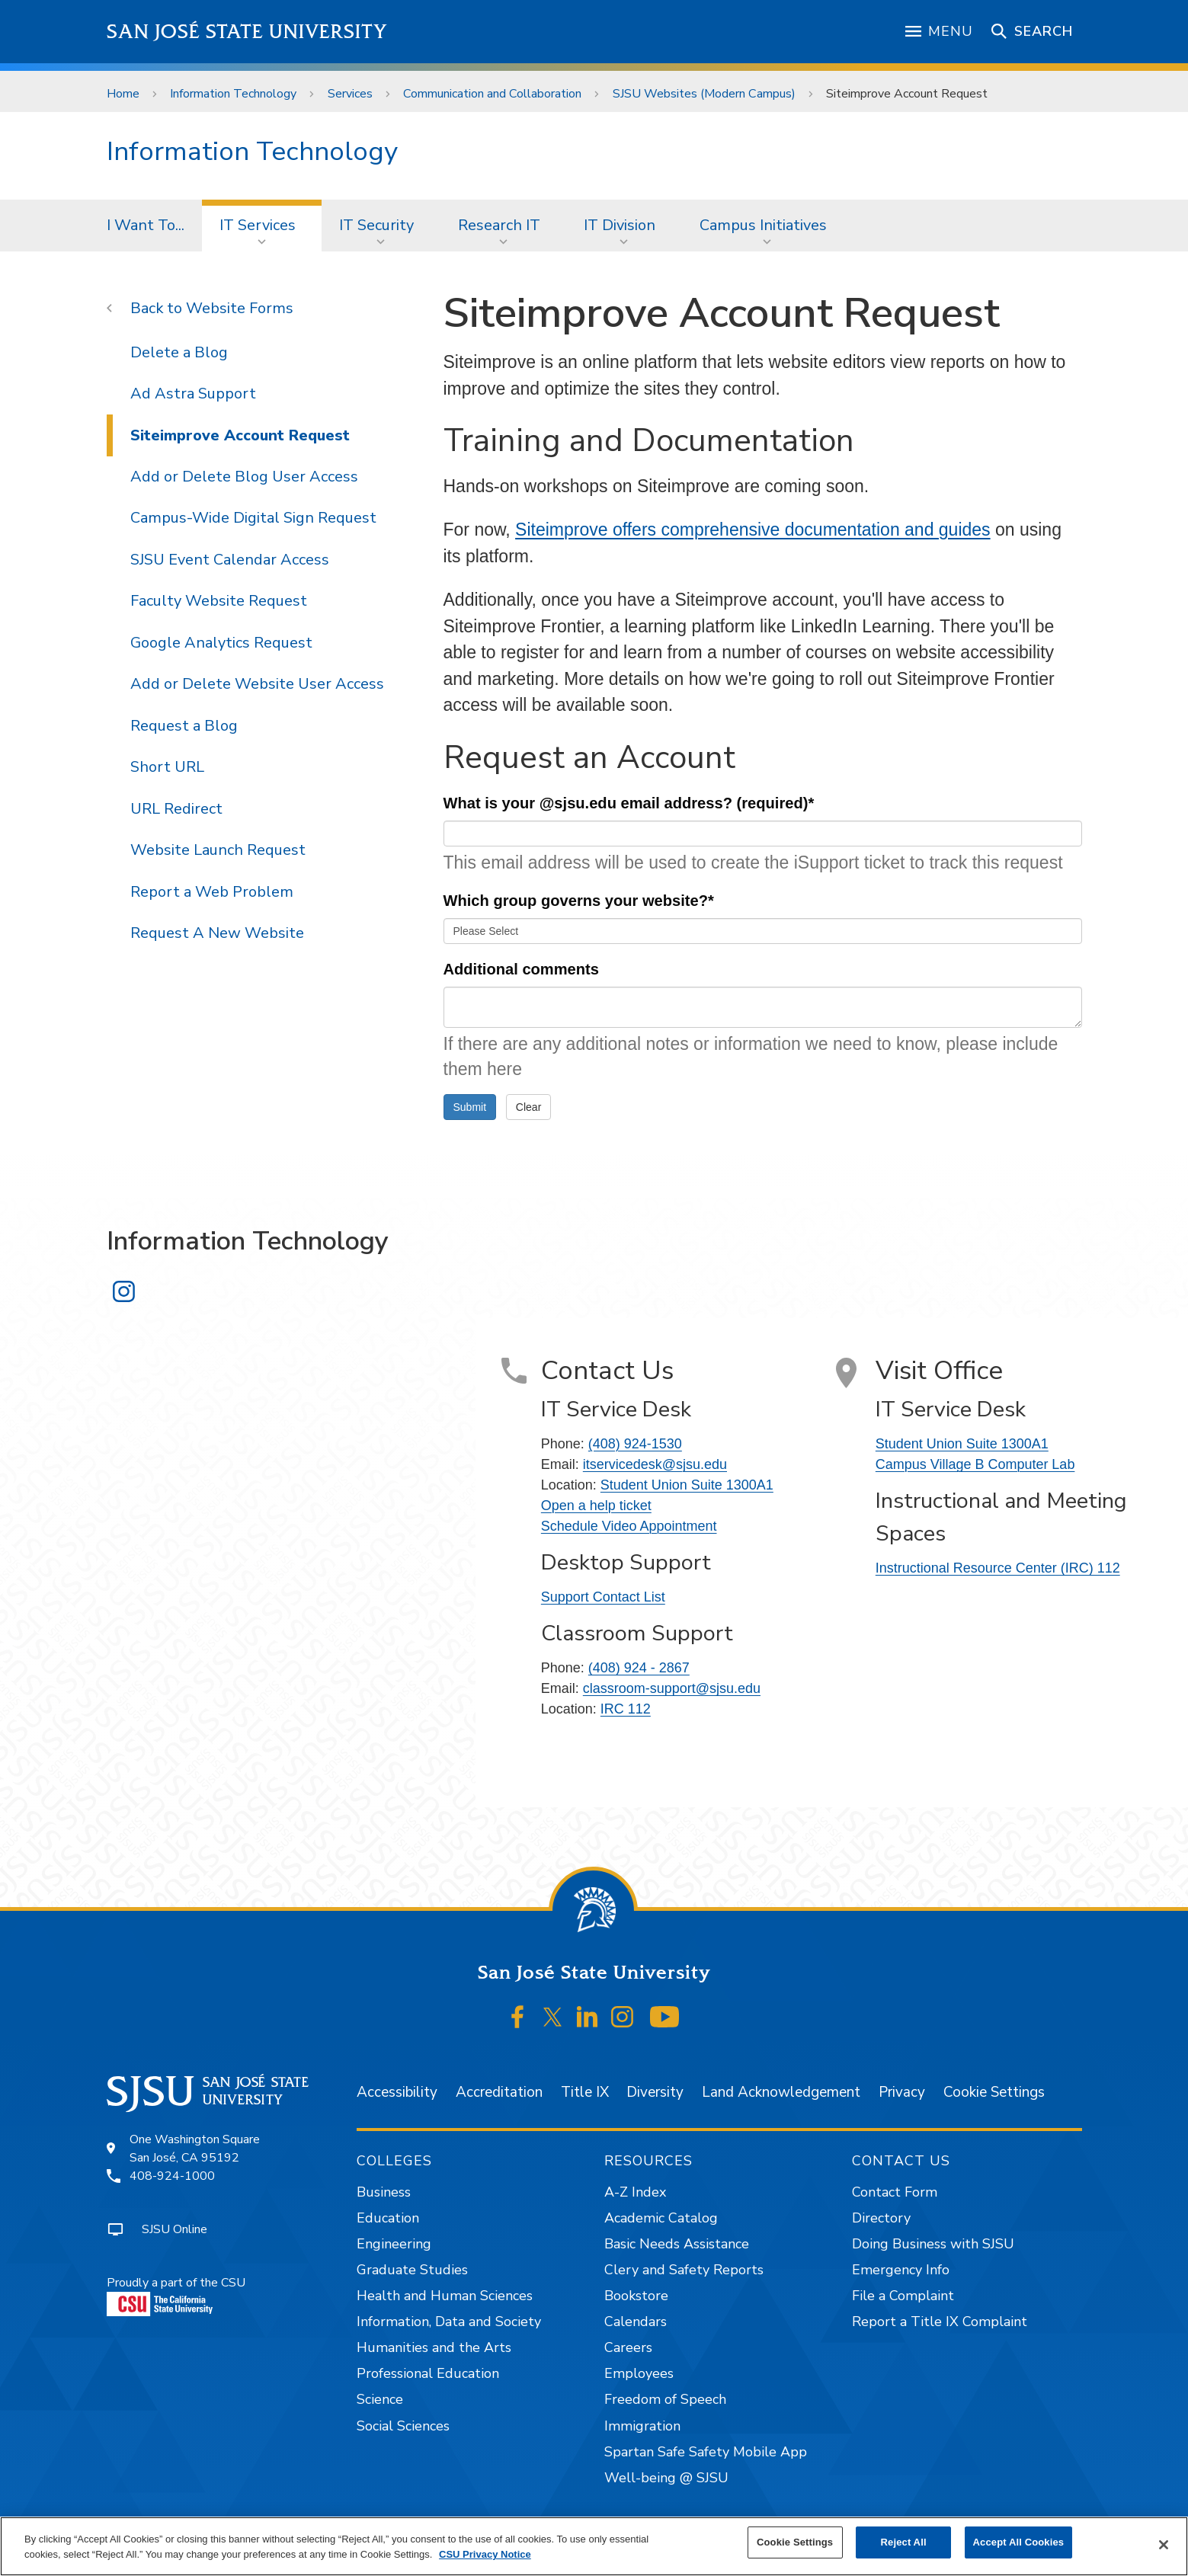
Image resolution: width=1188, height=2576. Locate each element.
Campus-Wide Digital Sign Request (253, 517)
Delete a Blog (179, 352)
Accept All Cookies (1019, 2542)
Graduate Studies (412, 2270)
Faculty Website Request (218, 600)
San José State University (247, 31)
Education (388, 2218)
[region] (594, 2546)
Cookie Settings (994, 2092)
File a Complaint (903, 2295)
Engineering (394, 2244)
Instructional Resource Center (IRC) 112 (998, 1568)
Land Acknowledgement (781, 2092)
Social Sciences (403, 2426)
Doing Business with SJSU (933, 2244)
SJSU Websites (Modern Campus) (704, 93)
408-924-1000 (172, 2176)
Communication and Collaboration (492, 93)
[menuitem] (145, 225)
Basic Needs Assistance (676, 2244)
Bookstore (636, 2295)
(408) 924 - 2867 (639, 1667)
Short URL (167, 767)
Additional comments (521, 969)
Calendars (635, 2321)
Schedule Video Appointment (629, 1526)
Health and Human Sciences (445, 2295)
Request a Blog (184, 725)
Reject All (904, 2542)
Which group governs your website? (578, 900)
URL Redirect (176, 808)
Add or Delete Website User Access (257, 684)
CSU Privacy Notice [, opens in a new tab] (485, 2554)
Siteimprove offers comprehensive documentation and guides (753, 529)
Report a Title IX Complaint (939, 2321)
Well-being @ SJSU (666, 2478)
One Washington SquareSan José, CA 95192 (195, 2148)
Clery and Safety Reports (684, 2270)
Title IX (585, 2092)
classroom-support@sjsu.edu (672, 1688)
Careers (628, 2347)
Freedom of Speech (665, 2399)
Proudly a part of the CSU (176, 2295)
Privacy (902, 2092)
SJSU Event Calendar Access (229, 559)
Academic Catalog (661, 2218)
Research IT (499, 225)
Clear (528, 1107)
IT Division (619, 225)
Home (123, 93)
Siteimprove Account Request (907, 93)
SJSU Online (174, 2229)
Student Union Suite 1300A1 (686, 1485)
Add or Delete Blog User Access (244, 476)
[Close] (1163, 2545)
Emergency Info (900, 2270)
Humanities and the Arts (434, 2347)
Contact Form (894, 2192)
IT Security (376, 225)
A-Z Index (635, 2192)
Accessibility (397, 2092)
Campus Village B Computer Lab (975, 1464)
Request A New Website (217, 933)
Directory (881, 2218)
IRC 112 (625, 1709)
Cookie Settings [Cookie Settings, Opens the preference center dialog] (795, 2542)
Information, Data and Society (449, 2321)
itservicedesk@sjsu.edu (655, 1464)
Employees (639, 2373)
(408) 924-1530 (635, 1443)
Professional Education (428, 2373)
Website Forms (239, 308)
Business (384, 2192)
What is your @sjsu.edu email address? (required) (629, 803)
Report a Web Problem (211, 892)
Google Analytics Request (221, 642)
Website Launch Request (218, 850)
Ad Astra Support (193, 393)
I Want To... (145, 225)
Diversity (655, 2092)
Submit (470, 1107)
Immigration (642, 2426)
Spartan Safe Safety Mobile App (705, 2452)
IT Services (257, 225)
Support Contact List (603, 1597)
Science (380, 2399)
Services (350, 93)
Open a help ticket (596, 1505)
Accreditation (499, 2092)
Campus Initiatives (763, 225)
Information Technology (233, 93)
